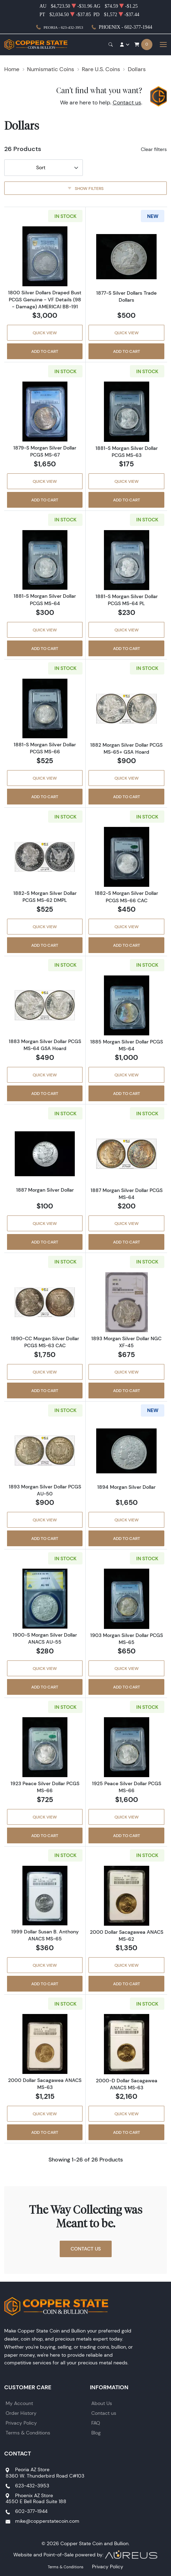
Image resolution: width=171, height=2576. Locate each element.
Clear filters (154, 149)
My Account (19, 2403)
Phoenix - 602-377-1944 (125, 27)
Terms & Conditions (28, 2433)
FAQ (95, 2423)
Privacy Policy (21, 2423)
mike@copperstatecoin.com (47, 2521)
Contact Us (86, 2249)
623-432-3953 (32, 2485)
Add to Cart (44, 351)
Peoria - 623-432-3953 (63, 27)
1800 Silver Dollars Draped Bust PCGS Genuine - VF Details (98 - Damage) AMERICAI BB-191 (44, 299)
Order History (21, 2413)
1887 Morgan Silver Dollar (45, 1190)
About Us (101, 2403)
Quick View (45, 332)
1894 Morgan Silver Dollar (126, 1487)
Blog (96, 2433)
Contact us (127, 102)
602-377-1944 (31, 2511)
